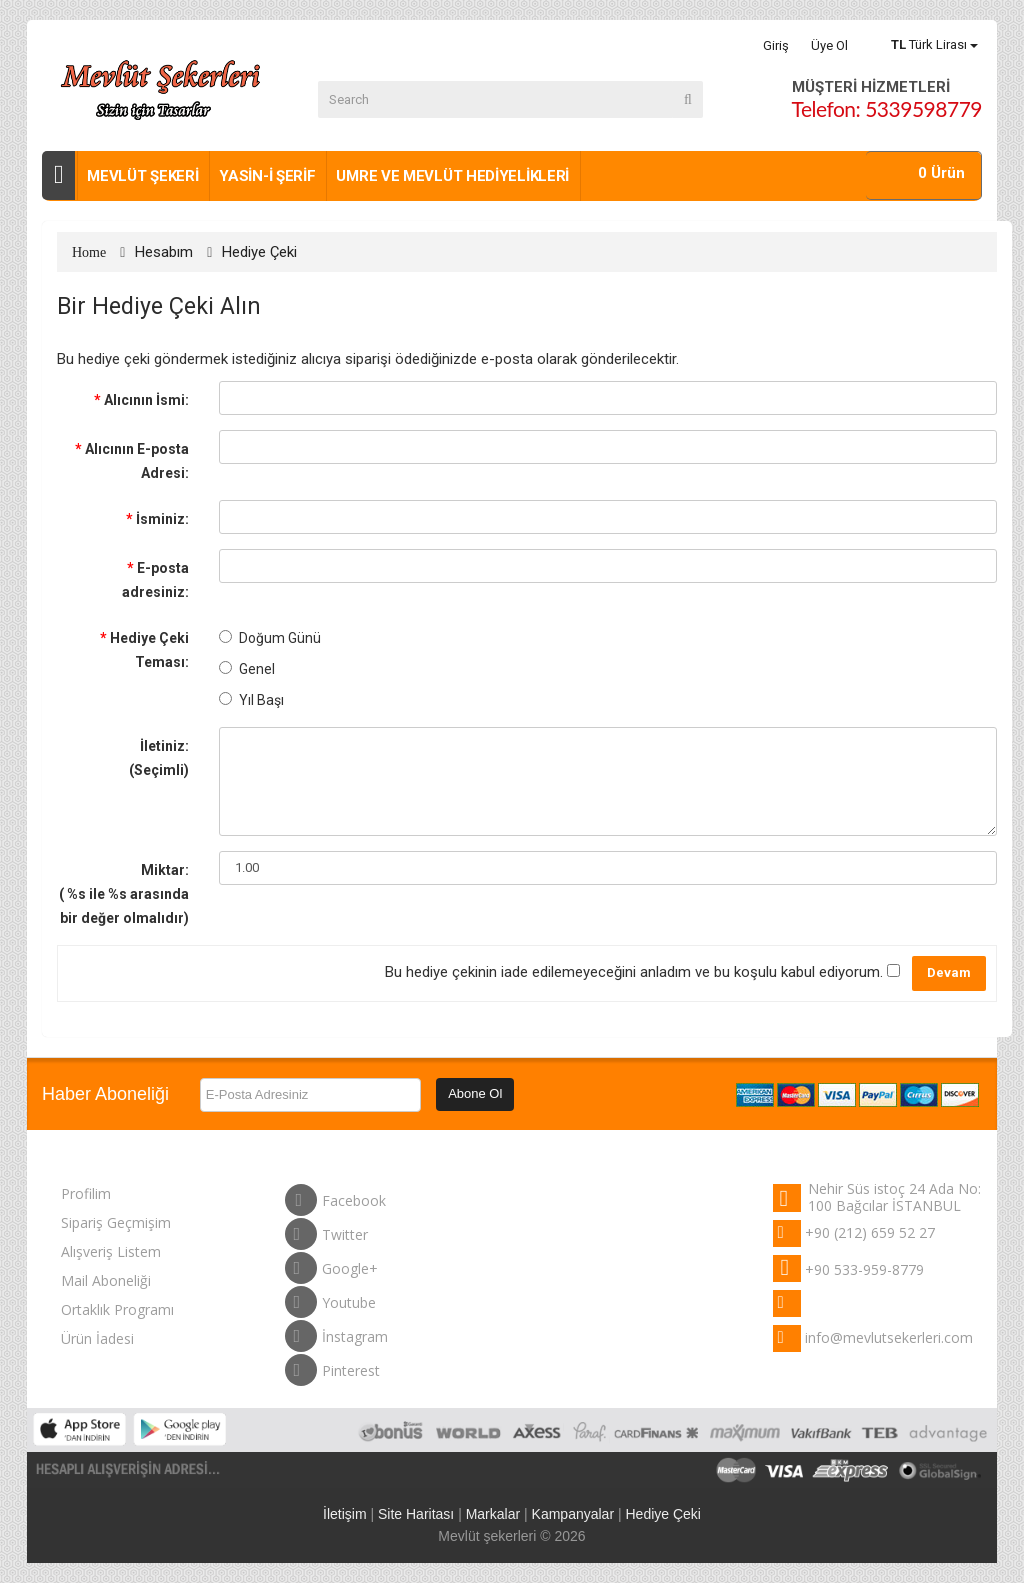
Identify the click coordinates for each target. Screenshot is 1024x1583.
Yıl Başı (251, 700)
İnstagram (336, 1332)
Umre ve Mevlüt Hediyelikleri (452, 176)
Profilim (86, 1193)
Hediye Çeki (259, 252)
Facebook (335, 1196)
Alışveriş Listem (111, 1251)
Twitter (326, 1230)
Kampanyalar (573, 1514)
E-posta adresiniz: (155, 580)
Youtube (330, 1298)
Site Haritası (416, 1514)
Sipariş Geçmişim (116, 1222)
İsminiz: (162, 519)
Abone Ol (475, 1093)
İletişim (345, 1514)
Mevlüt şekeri (142, 176)
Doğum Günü (270, 638)
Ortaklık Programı (117, 1309)
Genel (247, 669)
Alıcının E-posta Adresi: (137, 461)
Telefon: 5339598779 (887, 108)
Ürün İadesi (97, 1338)
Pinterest (332, 1366)
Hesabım (164, 252)
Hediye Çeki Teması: (149, 650)
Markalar (493, 1514)
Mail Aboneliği (106, 1280)
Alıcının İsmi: (146, 400)
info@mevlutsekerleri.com (889, 1337)
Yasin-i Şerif (267, 176)
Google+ (331, 1264)
